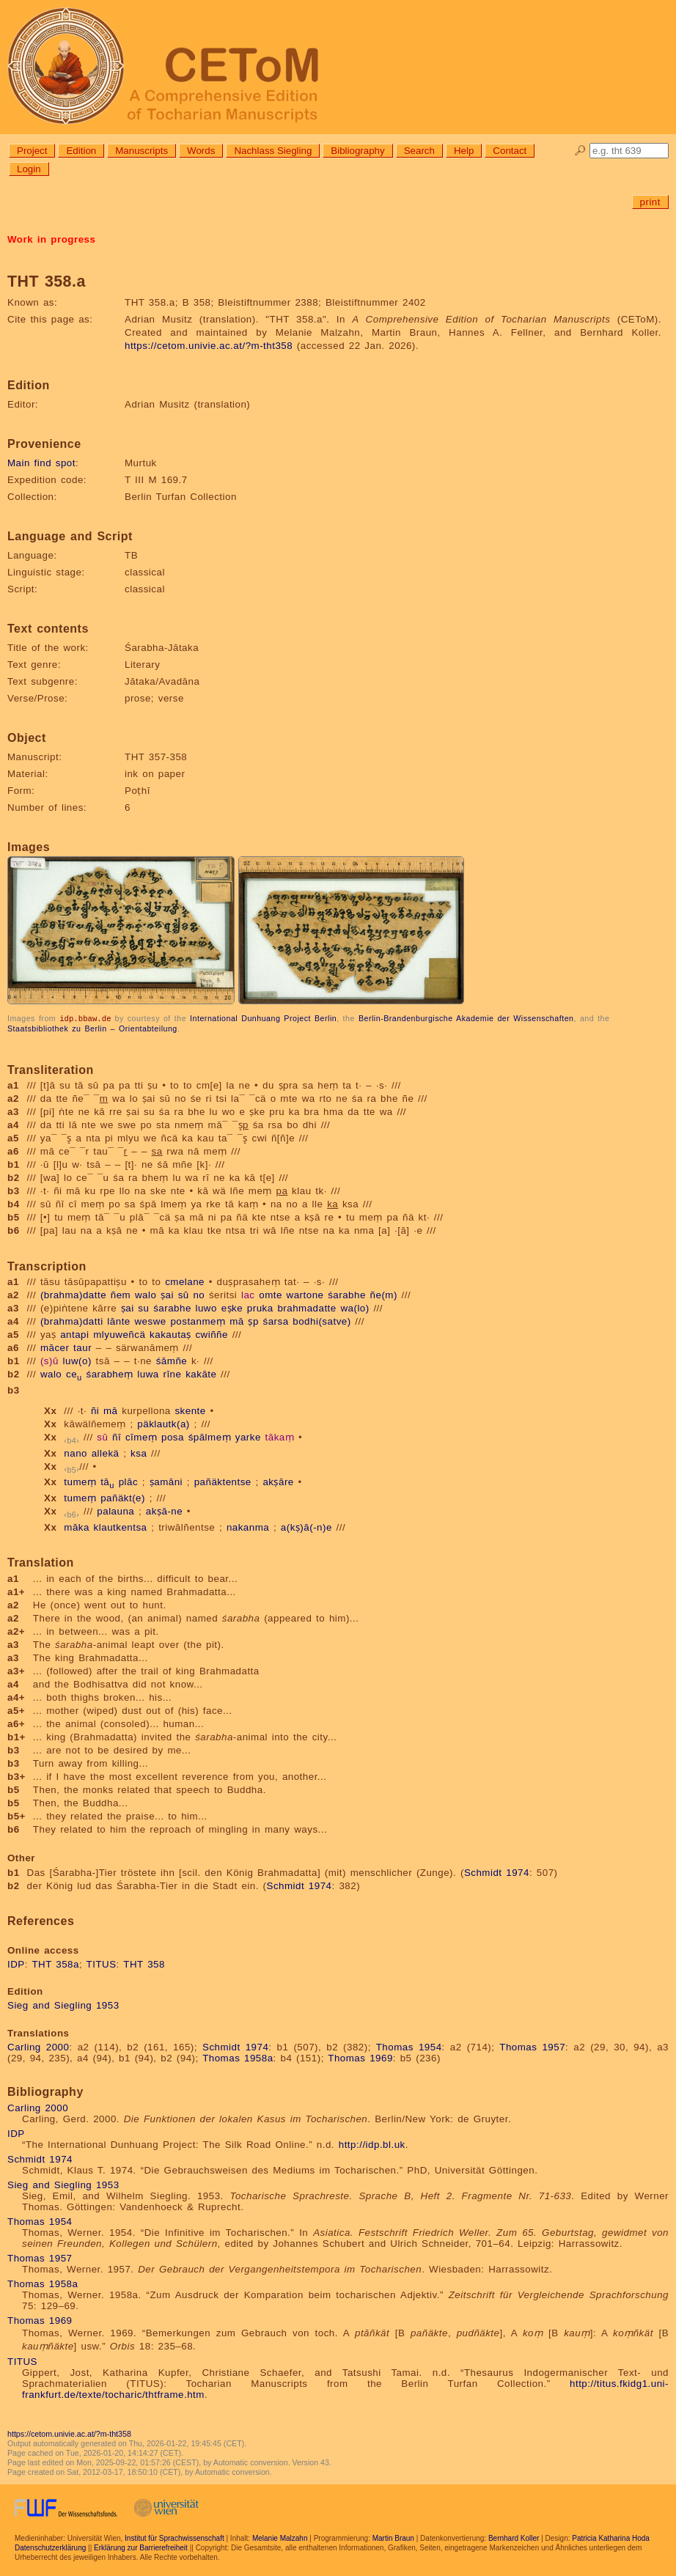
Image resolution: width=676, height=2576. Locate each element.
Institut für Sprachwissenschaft (174, 2537)
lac (248, 1294)
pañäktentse (222, 1481)
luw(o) (77, 1360)
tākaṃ (280, 1436)
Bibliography (357, 150)
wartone (305, 1294)
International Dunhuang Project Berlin (263, 1018)
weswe (150, 1320)
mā (236, 1320)
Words (201, 150)
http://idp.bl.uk (372, 2143)
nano (75, 1452)
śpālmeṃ (209, 1436)
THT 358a (55, 1963)
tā (107, 1481)
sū (183, 1294)
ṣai (167, 1294)
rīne (172, 1373)
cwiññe (211, 1333)
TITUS (102, 1963)
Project (32, 150)
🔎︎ (580, 150)
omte (270, 1294)
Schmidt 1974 (496, 1871)
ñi (95, 1410)
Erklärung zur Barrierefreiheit (141, 2547)
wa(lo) (354, 1307)
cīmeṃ (141, 1436)
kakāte (200, 1373)
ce (74, 1373)
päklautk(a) (163, 1423)
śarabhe (347, 1294)
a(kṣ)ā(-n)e (306, 1526)
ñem (121, 1294)
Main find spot (41, 462)
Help (464, 150)
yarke (248, 1436)
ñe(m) (383, 1294)
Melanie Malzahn (280, 2537)
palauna (115, 1510)
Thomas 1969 (360, 2057)
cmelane (185, 1281)
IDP (16, 1963)
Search (419, 150)
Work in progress (51, 239)
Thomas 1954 (409, 2046)
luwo (206, 1307)
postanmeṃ (197, 1320)
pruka (260, 1307)
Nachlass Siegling (273, 150)
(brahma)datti (71, 1320)
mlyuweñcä (119, 1333)
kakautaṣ (170, 1333)
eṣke (232, 1307)
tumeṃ (80, 1481)
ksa (139, 1452)
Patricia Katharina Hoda (611, 2537)
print (650, 201)
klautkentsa (120, 1526)
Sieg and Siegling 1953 (63, 2004)
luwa (147, 1373)
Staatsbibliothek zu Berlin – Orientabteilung (92, 1027)
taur (82, 1347)
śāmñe (172, 1360)
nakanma (248, 1526)
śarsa (276, 1320)
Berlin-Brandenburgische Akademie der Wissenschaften (466, 1018)
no (199, 1294)
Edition (81, 150)
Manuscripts (141, 150)
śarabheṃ (109, 1373)
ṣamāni (166, 1481)
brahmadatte (306, 1307)
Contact (509, 150)
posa (172, 1436)
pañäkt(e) (122, 1497)
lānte (118, 1320)
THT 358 (144, 1963)
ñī (116, 1436)
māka (76, 1526)
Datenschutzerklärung (50, 2547)
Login (29, 168)
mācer (55, 1347)
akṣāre (277, 1481)
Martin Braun (393, 2537)
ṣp (253, 1320)
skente (189, 1410)
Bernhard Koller (513, 2537)
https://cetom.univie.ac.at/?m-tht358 (209, 345)
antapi (74, 1333)
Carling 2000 (38, 2046)
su (143, 1307)
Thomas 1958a (237, 2057)
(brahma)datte (73, 1294)
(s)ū (49, 1360)
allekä (106, 1452)
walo (145, 1294)
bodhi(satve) (321, 1320)
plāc (128, 1481)
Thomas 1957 (532, 2046)
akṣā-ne (164, 1510)
